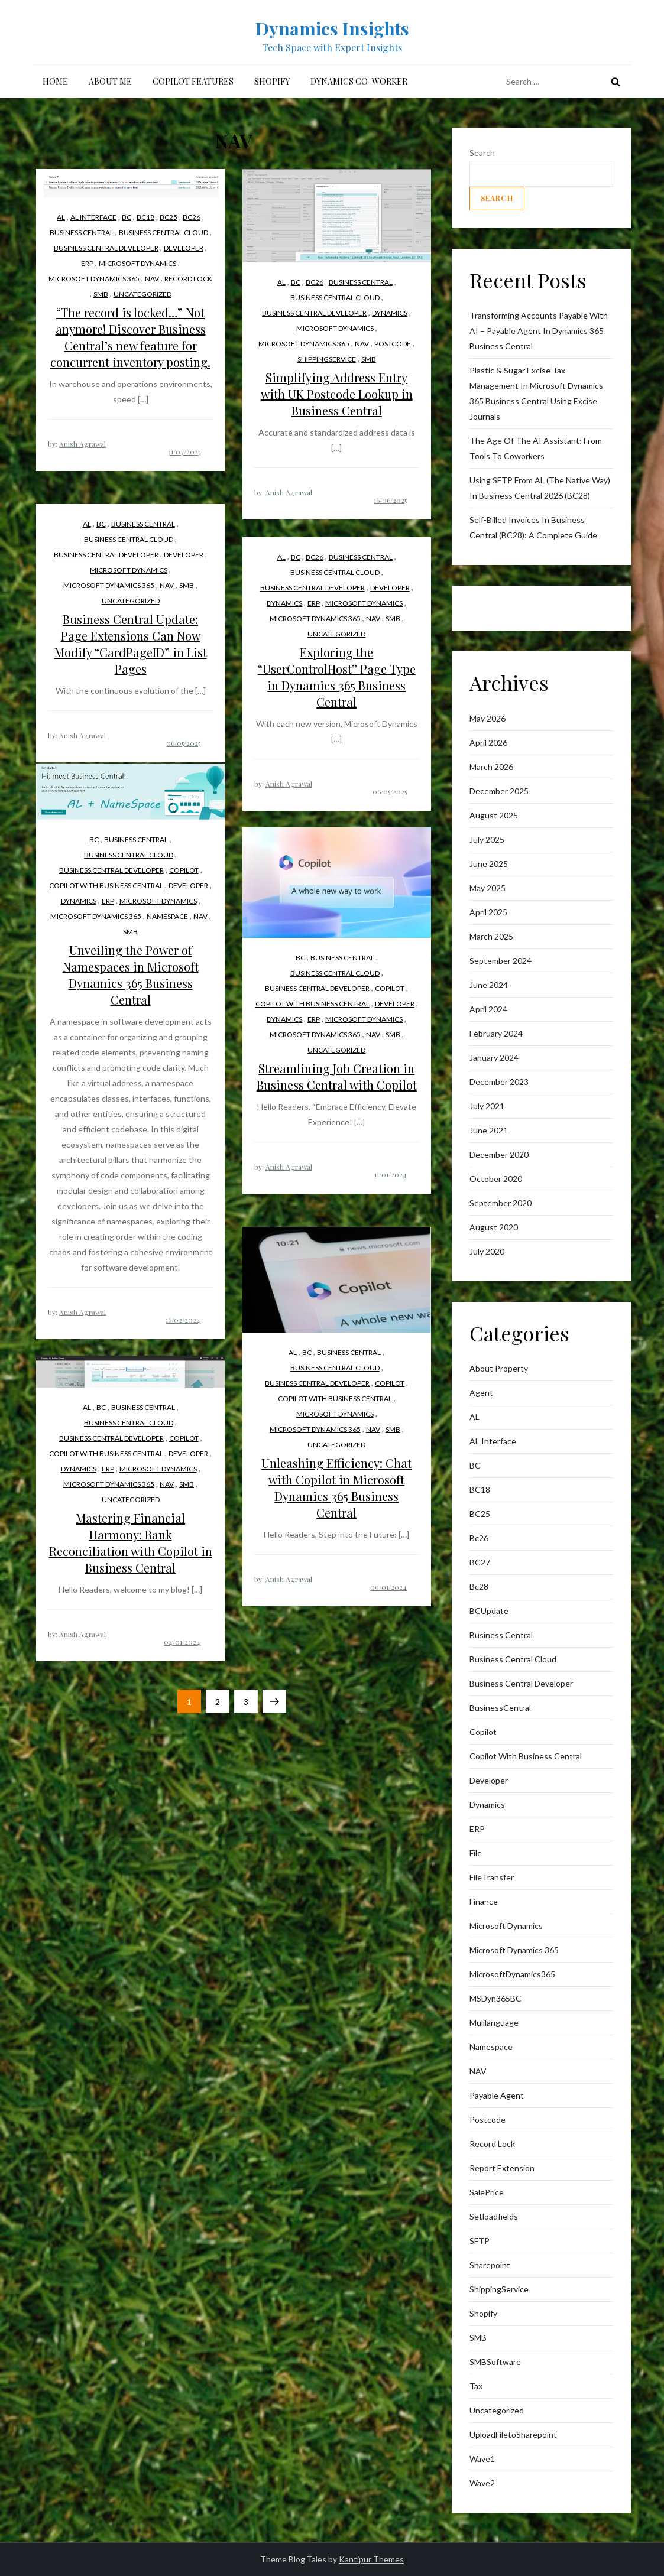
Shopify (272, 81)
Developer (183, 247)
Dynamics (389, 312)
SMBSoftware (495, 2362)
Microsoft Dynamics (137, 263)
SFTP (479, 2241)
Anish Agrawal (82, 444)
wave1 (482, 2459)
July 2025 (486, 839)
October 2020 (495, 1179)
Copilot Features (193, 81)
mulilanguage (494, 2023)
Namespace (167, 916)
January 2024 (494, 1058)
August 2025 (493, 815)
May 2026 (487, 718)
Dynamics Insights (332, 28)
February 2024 (496, 1033)
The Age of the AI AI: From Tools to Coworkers (535, 448)
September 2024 (500, 961)
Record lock (188, 278)
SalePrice (486, 2192)
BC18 (145, 217)
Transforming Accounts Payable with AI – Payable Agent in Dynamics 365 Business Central (538, 330)
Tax (475, 2386)
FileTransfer (491, 1877)
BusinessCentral (500, 1708)
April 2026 (488, 743)
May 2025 (487, 888)
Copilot (184, 870)
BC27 (479, 1562)
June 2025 (488, 864)
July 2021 (486, 1106)
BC (126, 217)
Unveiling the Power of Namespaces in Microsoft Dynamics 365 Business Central (131, 975)
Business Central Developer (106, 247)
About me (110, 81)
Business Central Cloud (163, 232)
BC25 (168, 217)
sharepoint (489, 2265)
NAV (152, 278)
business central (82, 232)
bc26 (191, 217)
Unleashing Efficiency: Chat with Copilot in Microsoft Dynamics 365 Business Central (336, 1488)
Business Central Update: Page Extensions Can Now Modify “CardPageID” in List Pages (130, 644)
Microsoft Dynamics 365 (94, 278)
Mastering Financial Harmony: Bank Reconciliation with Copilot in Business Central (130, 1543)
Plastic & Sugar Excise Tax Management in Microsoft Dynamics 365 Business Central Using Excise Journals (536, 393)
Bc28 (478, 1586)
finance (483, 1901)
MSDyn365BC (495, 1998)
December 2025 (499, 791)
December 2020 (499, 1154)
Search (482, 153)
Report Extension (502, 2168)
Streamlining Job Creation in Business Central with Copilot (337, 1076)
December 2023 (499, 1082)
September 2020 (500, 1203)
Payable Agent (496, 2095)
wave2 (482, 2483)
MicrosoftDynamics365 (512, 1974)
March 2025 (491, 936)
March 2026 (491, 767)
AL (61, 217)
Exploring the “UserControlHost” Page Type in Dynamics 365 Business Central (337, 677)
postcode (392, 343)
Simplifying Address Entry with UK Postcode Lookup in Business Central (337, 393)
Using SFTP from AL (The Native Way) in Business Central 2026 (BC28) (539, 488)
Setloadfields (493, 2216)
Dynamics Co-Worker (358, 81)
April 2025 (488, 912)
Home (55, 81)
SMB (100, 294)
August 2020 (493, 1227)
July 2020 (486, 1251)
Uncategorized (142, 294)
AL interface (93, 217)
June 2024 (488, 985)
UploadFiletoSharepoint (513, 2434)
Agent (481, 1393)
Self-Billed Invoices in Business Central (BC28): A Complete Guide (533, 527)
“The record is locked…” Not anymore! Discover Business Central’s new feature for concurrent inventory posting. (130, 337)
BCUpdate (488, 1611)
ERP (87, 263)
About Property (498, 1368)
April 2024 (488, 1009)
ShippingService (326, 359)
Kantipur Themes (371, 2559)
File (475, 1853)
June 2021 (488, 1130)
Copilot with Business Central (106, 885)
